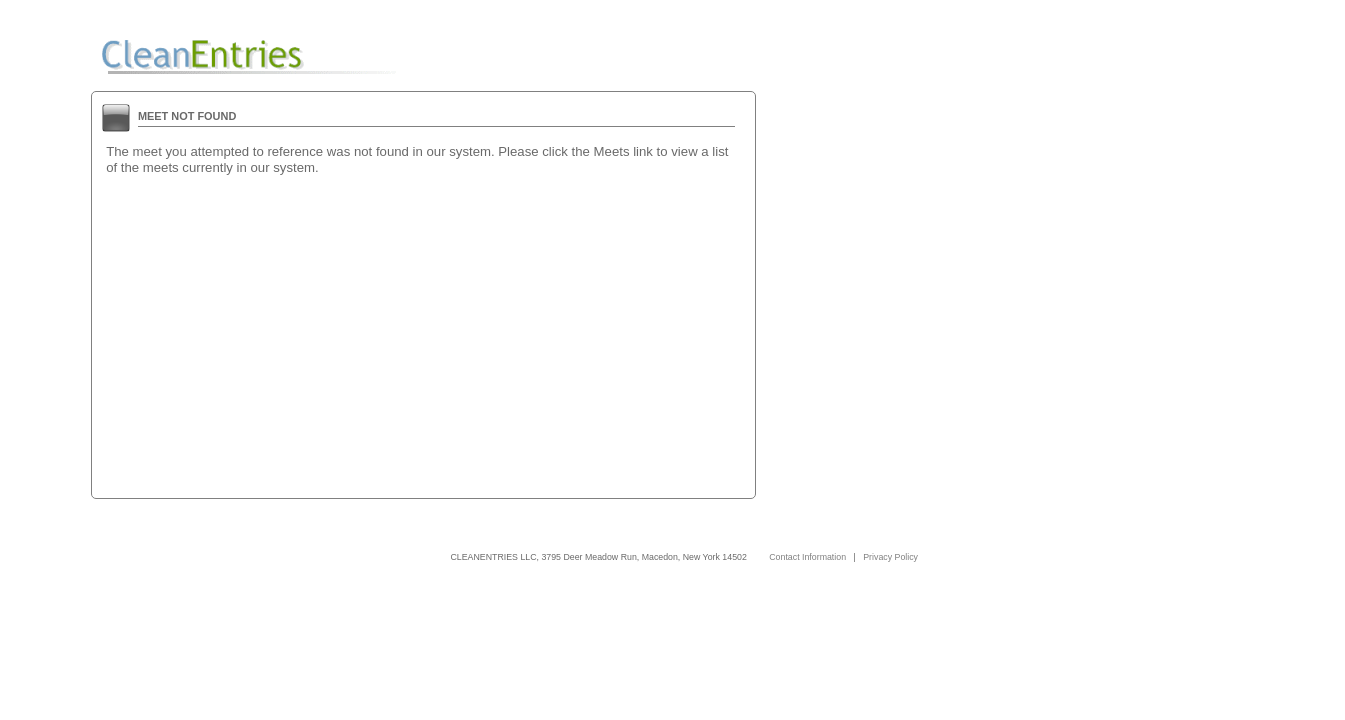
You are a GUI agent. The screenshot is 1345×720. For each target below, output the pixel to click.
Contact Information (807, 557)
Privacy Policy (890, 557)
